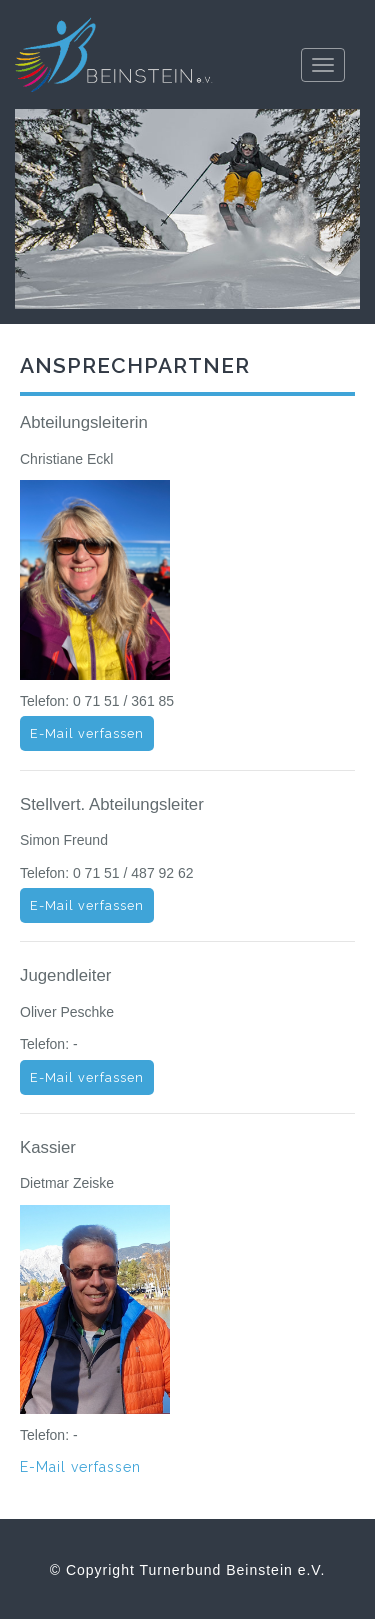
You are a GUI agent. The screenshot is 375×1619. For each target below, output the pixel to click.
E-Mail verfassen (87, 733)
